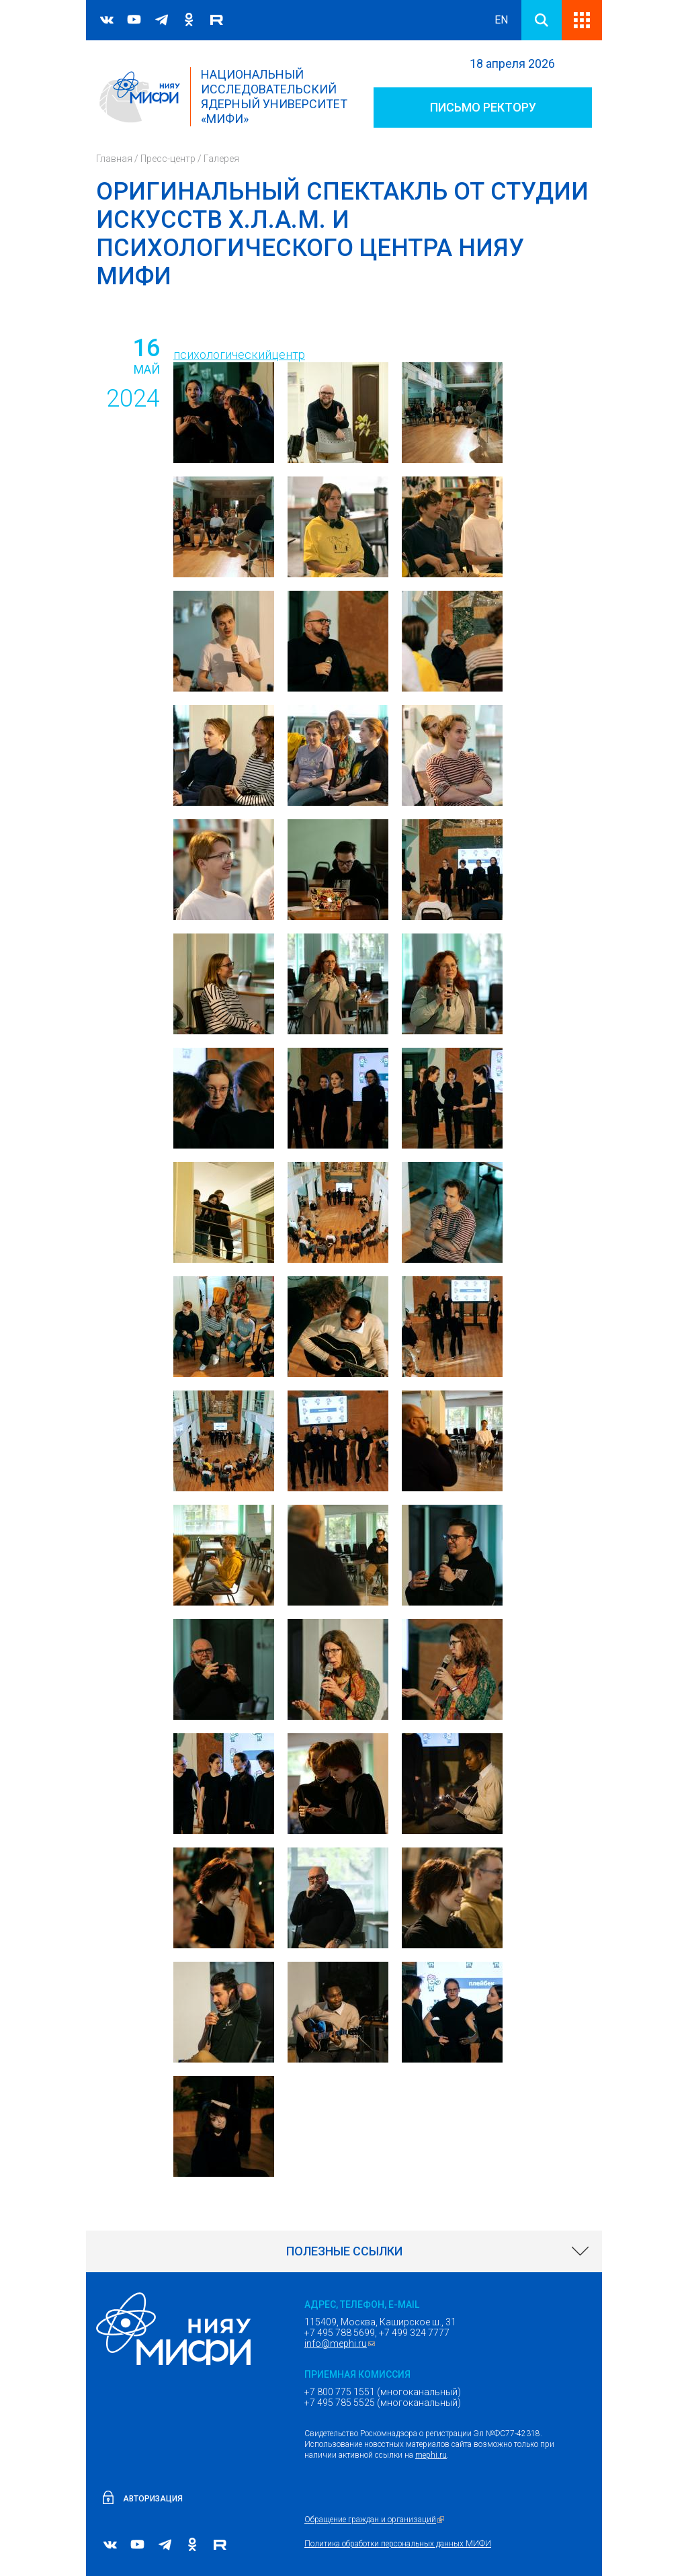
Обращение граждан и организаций (375, 2519)
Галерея (221, 158)
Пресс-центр (168, 158)
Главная (114, 158)
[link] (344, 2251)
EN (501, 19)
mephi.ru (431, 2455)
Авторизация (153, 2498)
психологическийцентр (239, 354)
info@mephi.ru (341, 2343)
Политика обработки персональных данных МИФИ (397, 2543)
